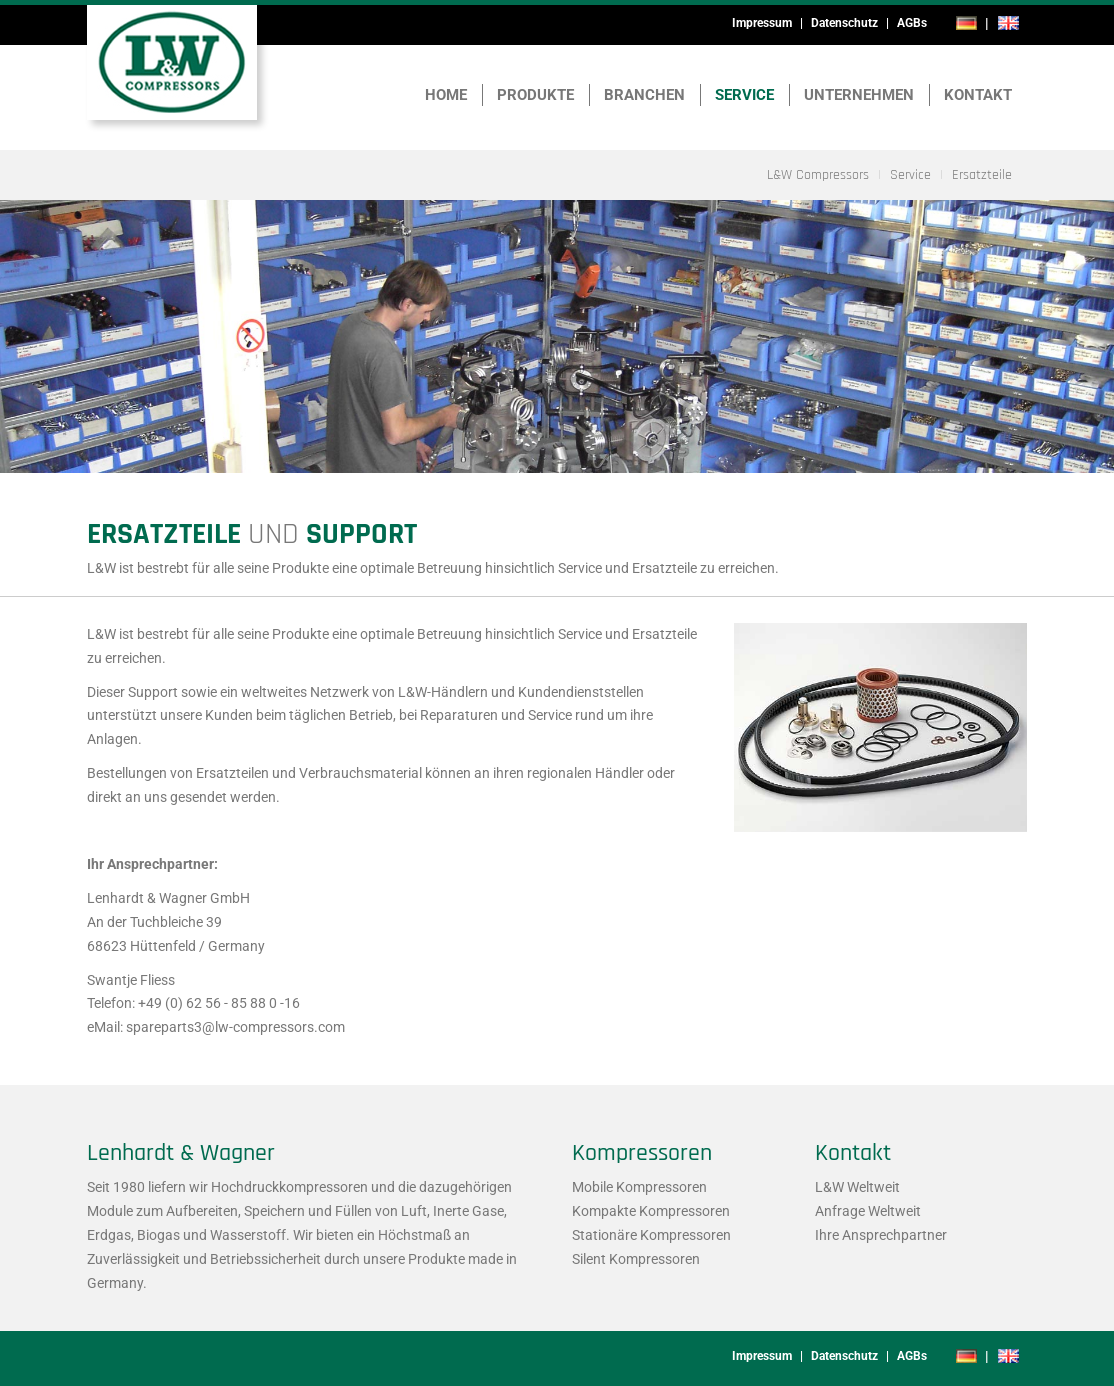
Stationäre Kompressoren (651, 1235)
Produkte (535, 95)
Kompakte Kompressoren (651, 1211)
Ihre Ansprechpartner (881, 1235)
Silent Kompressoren (636, 1259)
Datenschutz (844, 23)
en (1008, 23)
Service (744, 95)
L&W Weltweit (857, 1187)
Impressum (762, 23)
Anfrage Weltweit (868, 1211)
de (966, 23)
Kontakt (978, 95)
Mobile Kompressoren (639, 1187)
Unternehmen (859, 95)
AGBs (912, 23)
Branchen (644, 95)
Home (446, 95)
